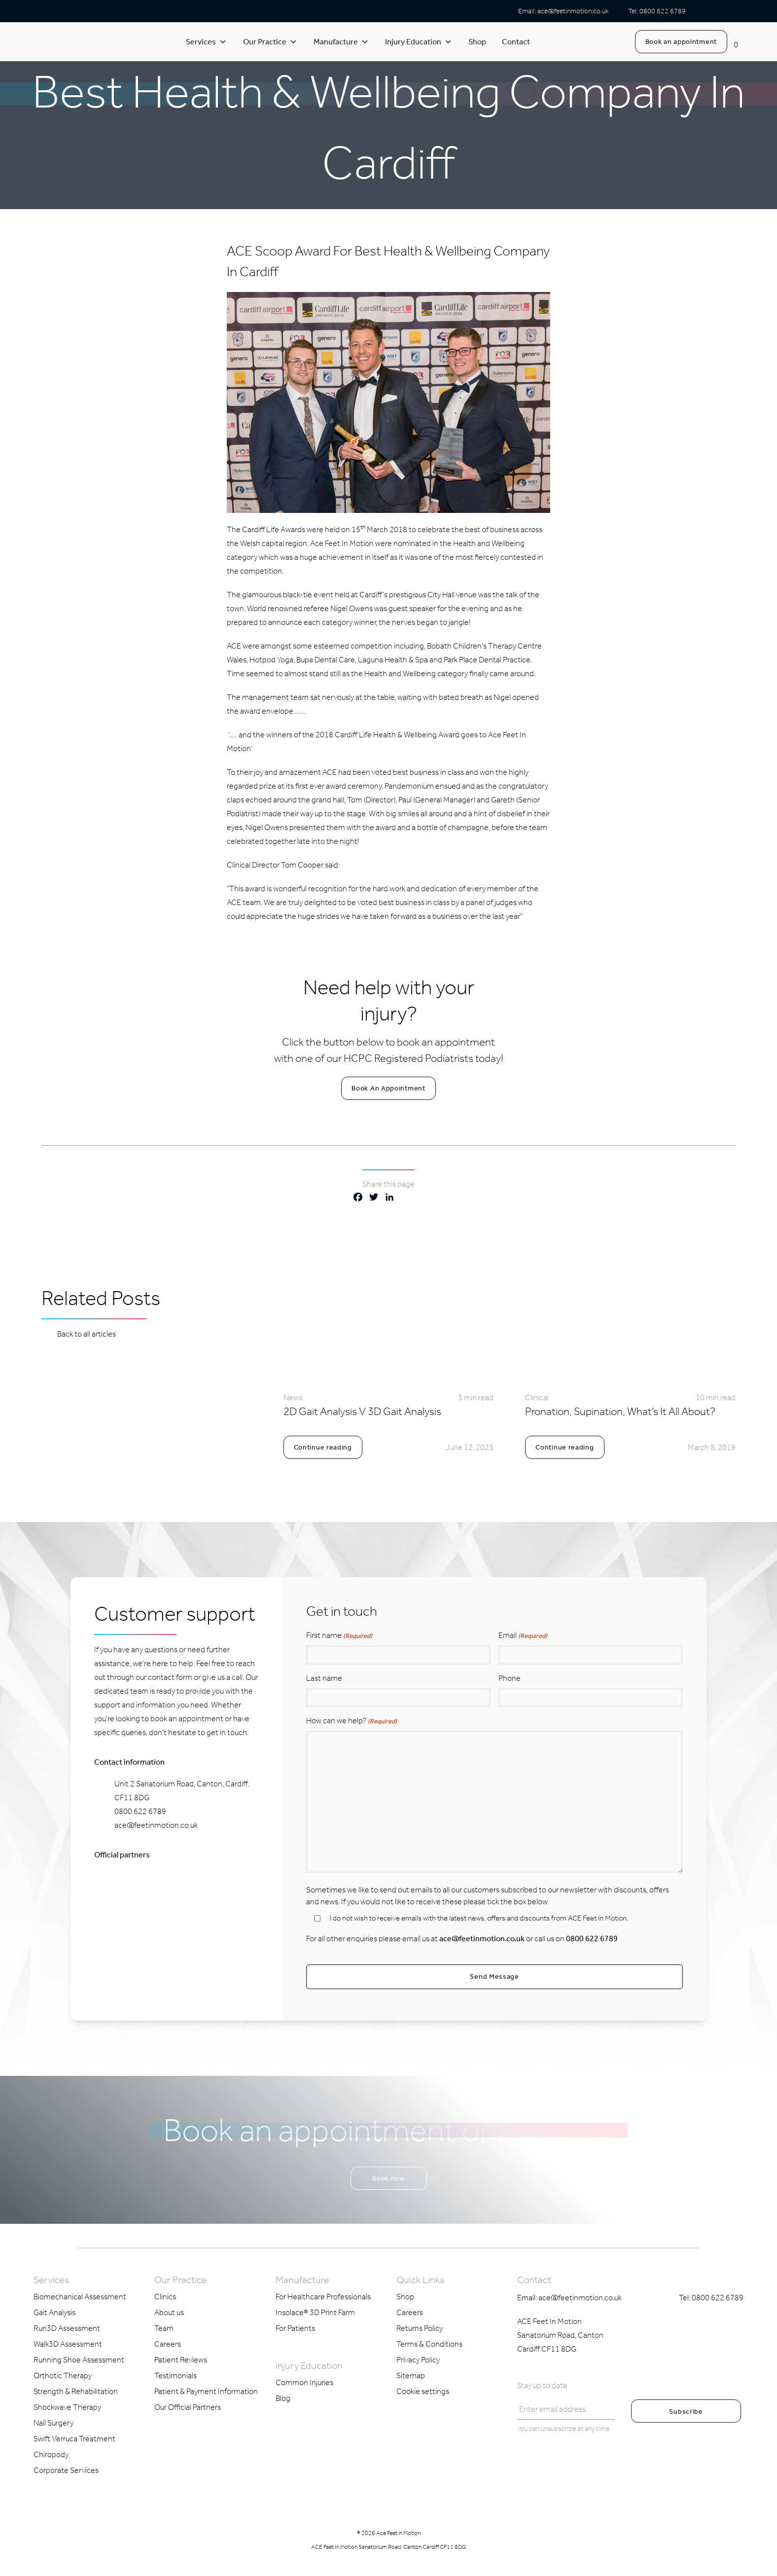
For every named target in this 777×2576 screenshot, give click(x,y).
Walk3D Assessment (68, 2342)
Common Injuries (304, 2381)
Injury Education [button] (418, 42)
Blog (283, 2396)
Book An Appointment (388, 1088)
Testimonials (175, 2374)
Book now (388, 2177)
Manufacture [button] (341, 42)
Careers (167, 2342)
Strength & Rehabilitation (76, 2390)
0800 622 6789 (662, 11)
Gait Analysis (54, 2311)
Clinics (165, 2295)
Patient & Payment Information (206, 2390)
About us (169, 2311)
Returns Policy (419, 2326)
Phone (509, 1678)
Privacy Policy (418, 2358)
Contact (516, 41)
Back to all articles (78, 1333)
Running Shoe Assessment (79, 2358)
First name (339, 1636)
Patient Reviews (180, 2358)
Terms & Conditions (429, 2342)
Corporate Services (66, 2468)
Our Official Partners (187, 2405)
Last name (324, 1678)
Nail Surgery (53, 2421)
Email (522, 1636)
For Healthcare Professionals (323, 2295)
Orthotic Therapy (63, 2374)
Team (164, 2326)
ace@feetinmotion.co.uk (572, 11)
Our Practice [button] (270, 42)
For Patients (295, 2326)
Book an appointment (681, 41)
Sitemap (410, 2374)
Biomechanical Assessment (80, 2295)
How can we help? (351, 1721)
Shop (477, 41)
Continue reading (323, 1447)
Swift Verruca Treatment (74, 2437)
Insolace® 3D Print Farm (315, 2311)
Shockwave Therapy (67, 2405)
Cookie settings (422, 2390)
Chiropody (51, 2453)
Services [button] (206, 42)
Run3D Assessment (67, 2326)
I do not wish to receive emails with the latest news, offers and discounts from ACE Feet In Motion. (479, 1918)
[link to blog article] (388, 1372)
